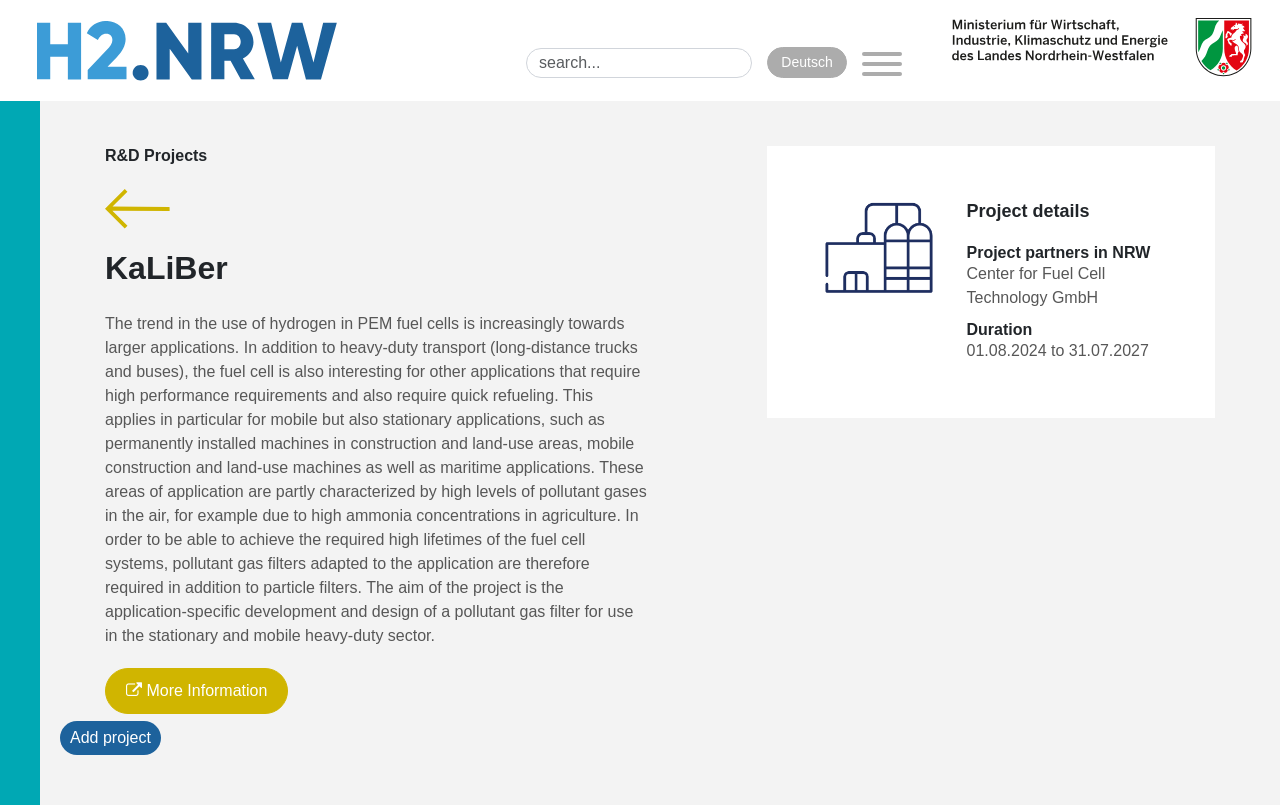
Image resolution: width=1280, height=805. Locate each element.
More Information (196, 690)
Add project (110, 737)
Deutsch (806, 62)
